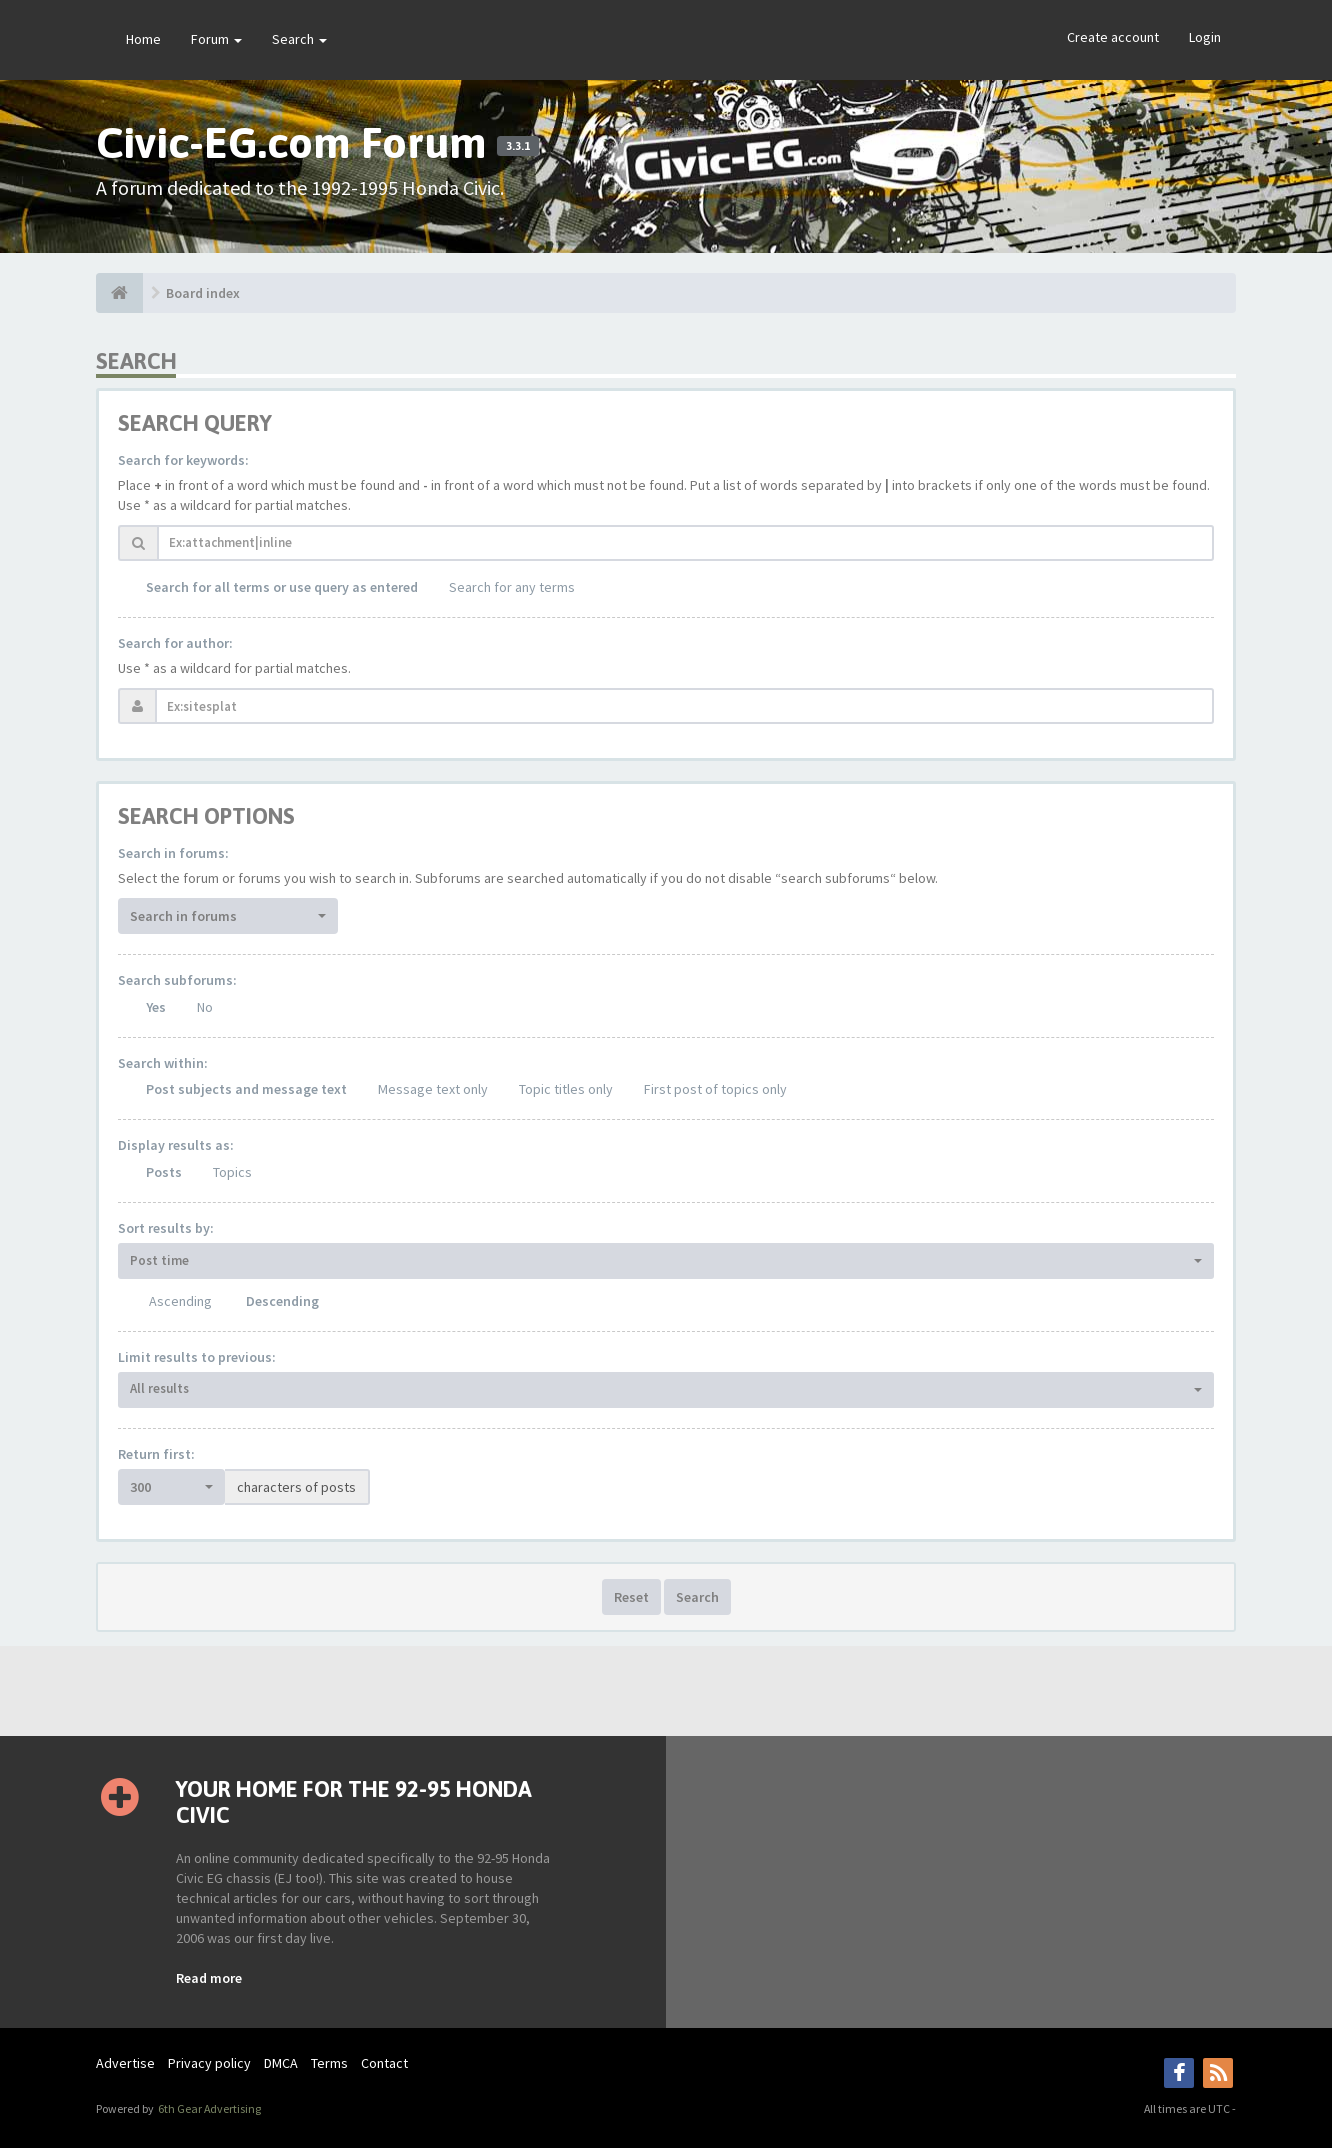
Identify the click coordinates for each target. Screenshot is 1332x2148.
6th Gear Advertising (208, 2108)
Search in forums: (173, 853)
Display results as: (176, 1145)
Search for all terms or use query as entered (282, 587)
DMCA (281, 2063)
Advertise (125, 2063)
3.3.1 (518, 146)
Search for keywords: (183, 460)
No (205, 1007)
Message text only (433, 1089)
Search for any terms (512, 587)
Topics (232, 1172)
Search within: (163, 1063)
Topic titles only (566, 1089)
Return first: (156, 1454)
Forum (216, 39)
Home (143, 39)
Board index (203, 293)
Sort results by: (166, 1228)
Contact (384, 2063)
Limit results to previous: (197, 1357)
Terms (329, 2063)
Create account (1113, 37)
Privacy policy (209, 2063)
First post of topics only (715, 1089)
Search (299, 39)
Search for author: (175, 643)
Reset (631, 1597)
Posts (164, 1172)
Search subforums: (177, 980)
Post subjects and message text (246, 1089)
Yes (156, 1007)
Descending (282, 1301)
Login (1205, 37)
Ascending (180, 1301)
